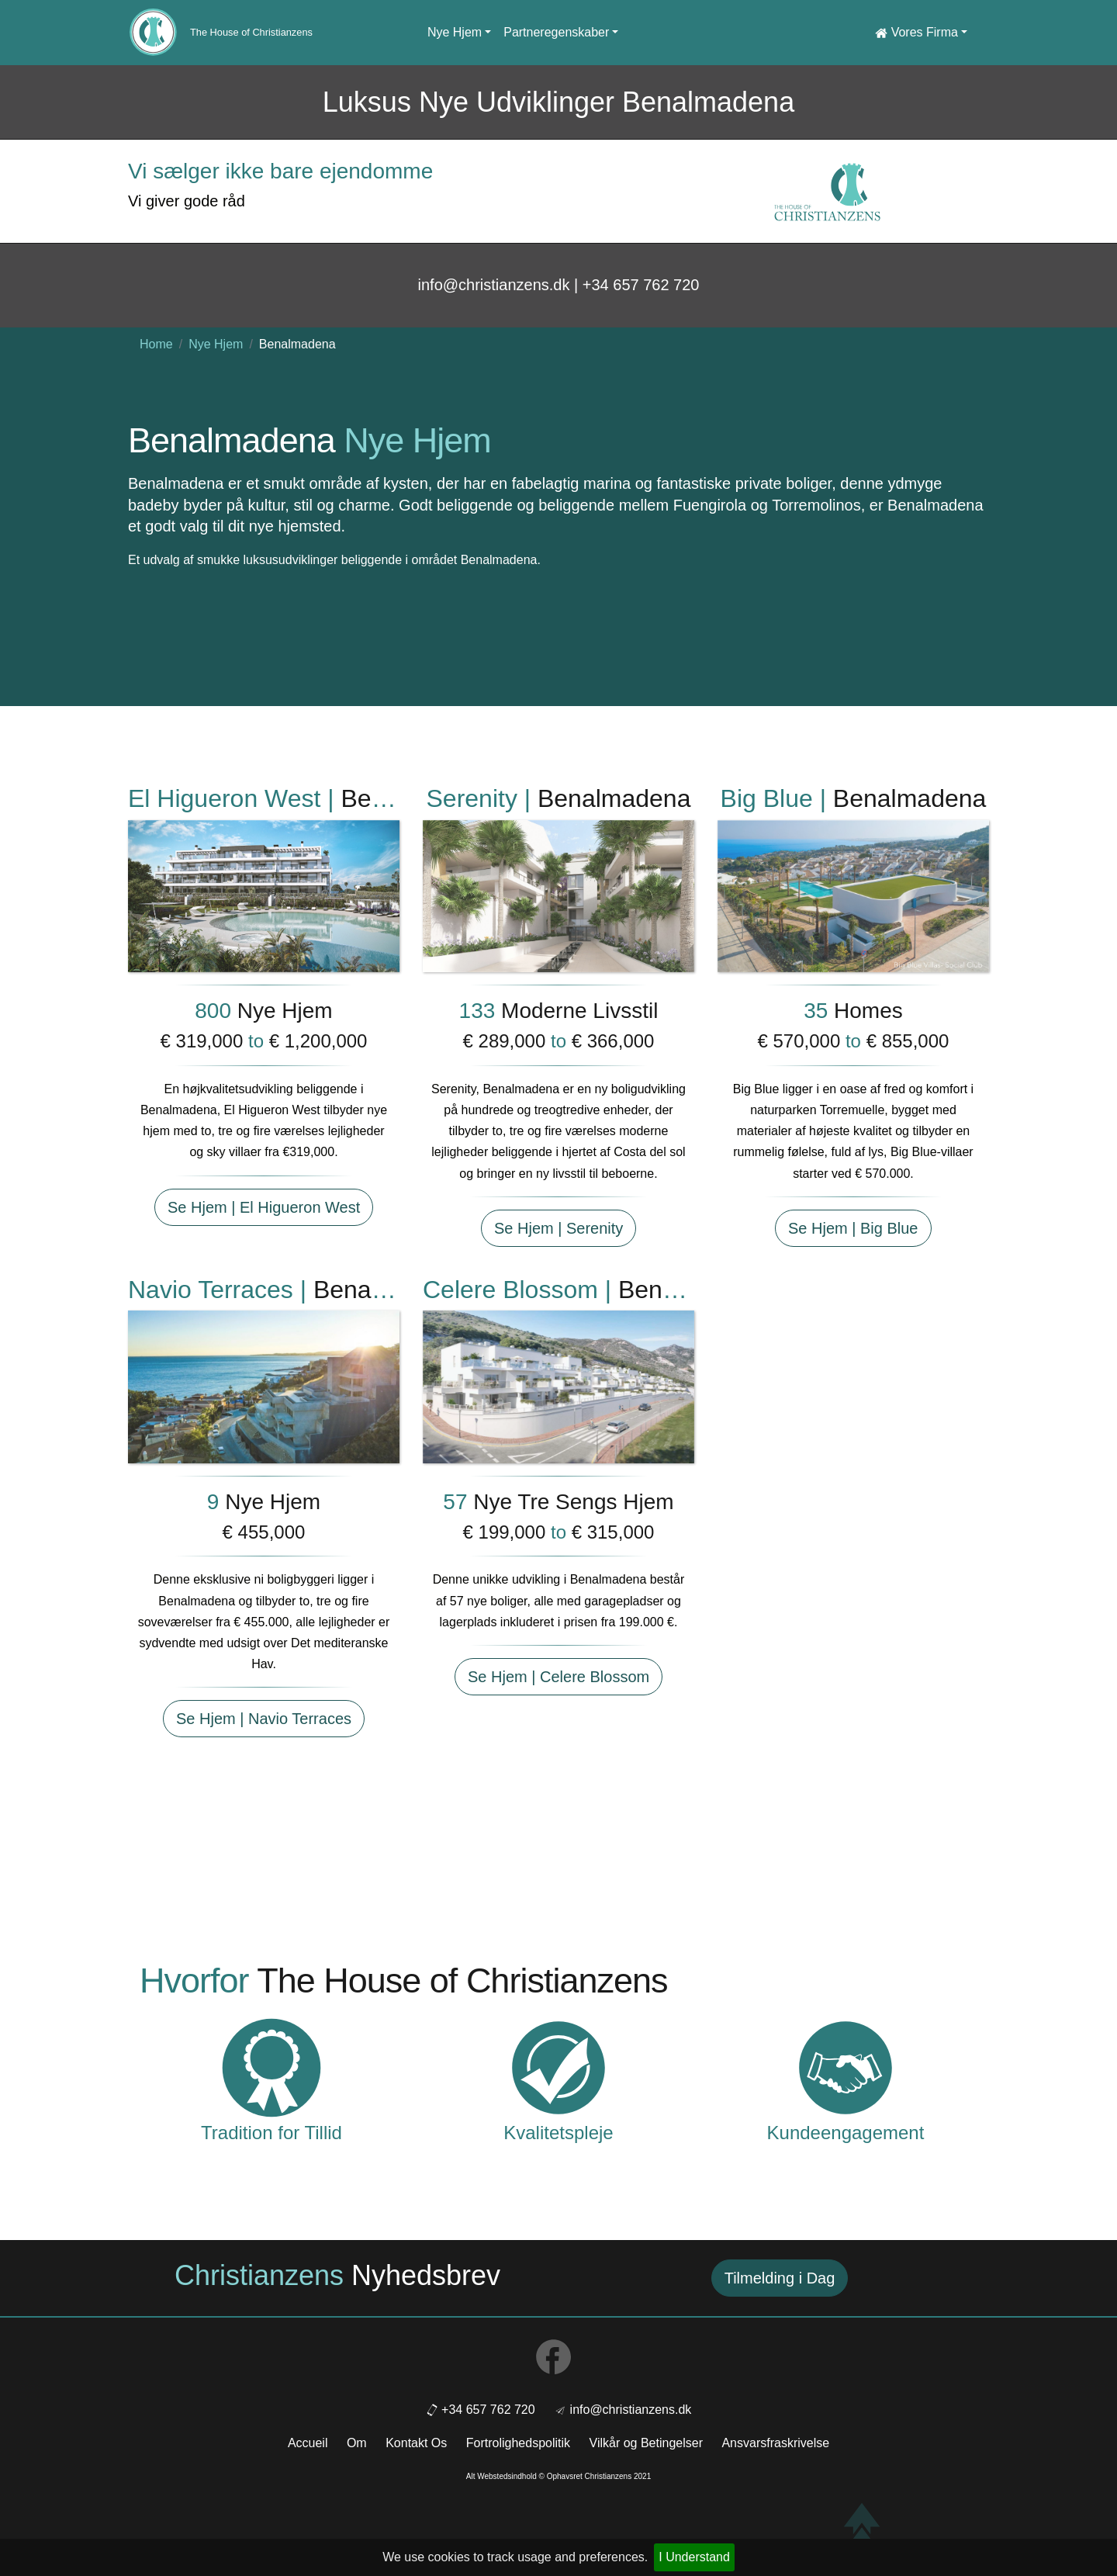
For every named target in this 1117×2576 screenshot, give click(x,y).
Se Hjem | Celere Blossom (558, 1676)
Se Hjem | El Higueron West (264, 1207)
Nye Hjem (215, 344)
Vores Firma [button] (916, 32)
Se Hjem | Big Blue (853, 1228)
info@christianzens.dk (631, 2409)
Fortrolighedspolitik (518, 2443)
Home (156, 344)
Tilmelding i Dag (779, 2278)
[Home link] (153, 32)
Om (357, 2443)
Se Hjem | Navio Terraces (263, 1718)
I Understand (694, 2557)
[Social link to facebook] (558, 2360)
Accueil (308, 2443)
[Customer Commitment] (845, 2067)
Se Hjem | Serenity (558, 1228)
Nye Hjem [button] (454, 32)
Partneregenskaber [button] (556, 32)
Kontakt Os (416, 2443)
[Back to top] (861, 2526)
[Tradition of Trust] (271, 2067)
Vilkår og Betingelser (646, 2443)
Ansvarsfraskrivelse (775, 2443)
